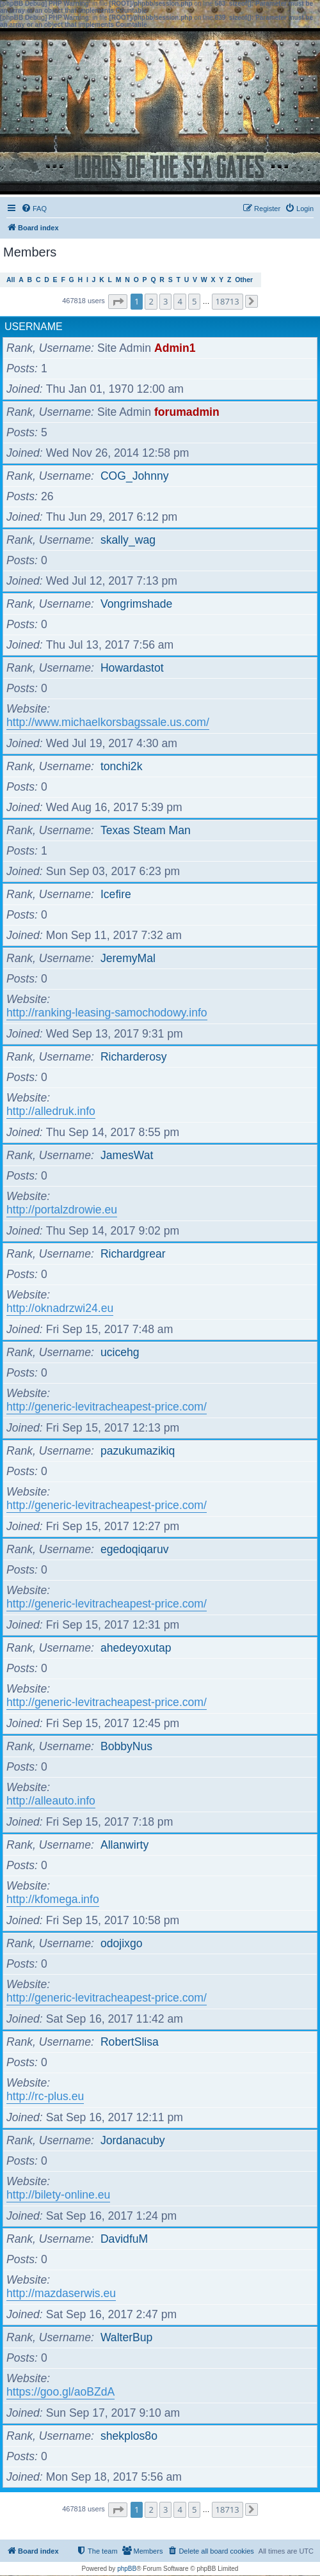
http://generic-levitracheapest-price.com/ (106, 1406)
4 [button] (179, 301)
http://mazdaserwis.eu (61, 2293)
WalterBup (126, 2337)
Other (244, 279)
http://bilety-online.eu (58, 2194)
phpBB (126, 2568)
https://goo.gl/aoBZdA (60, 2391)
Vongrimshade (136, 603)
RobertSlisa (129, 2041)
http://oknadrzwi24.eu (59, 1308)
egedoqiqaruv (134, 1549)
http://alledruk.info (50, 1111)
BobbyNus (126, 1746)
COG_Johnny (134, 476)
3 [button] (165, 301)
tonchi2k (121, 766)
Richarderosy (133, 1056)
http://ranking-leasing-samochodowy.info (106, 1012)
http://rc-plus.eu (45, 2096)
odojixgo (121, 1943)
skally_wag (128, 539)
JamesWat (126, 1155)
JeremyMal (128, 958)
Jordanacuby (132, 2140)
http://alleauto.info (50, 1800)
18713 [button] (227, 301)
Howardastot (132, 667)
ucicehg (120, 1352)
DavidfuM (124, 2238)
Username (33, 326)
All (10, 279)
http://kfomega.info (52, 1899)
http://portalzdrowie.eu (61, 1209)
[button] (117, 301)
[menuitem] (34, 208)
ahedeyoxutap (136, 1647)
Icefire (115, 894)
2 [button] (150, 301)
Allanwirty (124, 1844)
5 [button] (194, 301)
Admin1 (175, 348)
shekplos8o (128, 2436)
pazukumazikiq (137, 1450)
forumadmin (187, 412)
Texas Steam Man (145, 830)
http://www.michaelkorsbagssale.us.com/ (107, 722)
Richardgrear (133, 1253)
